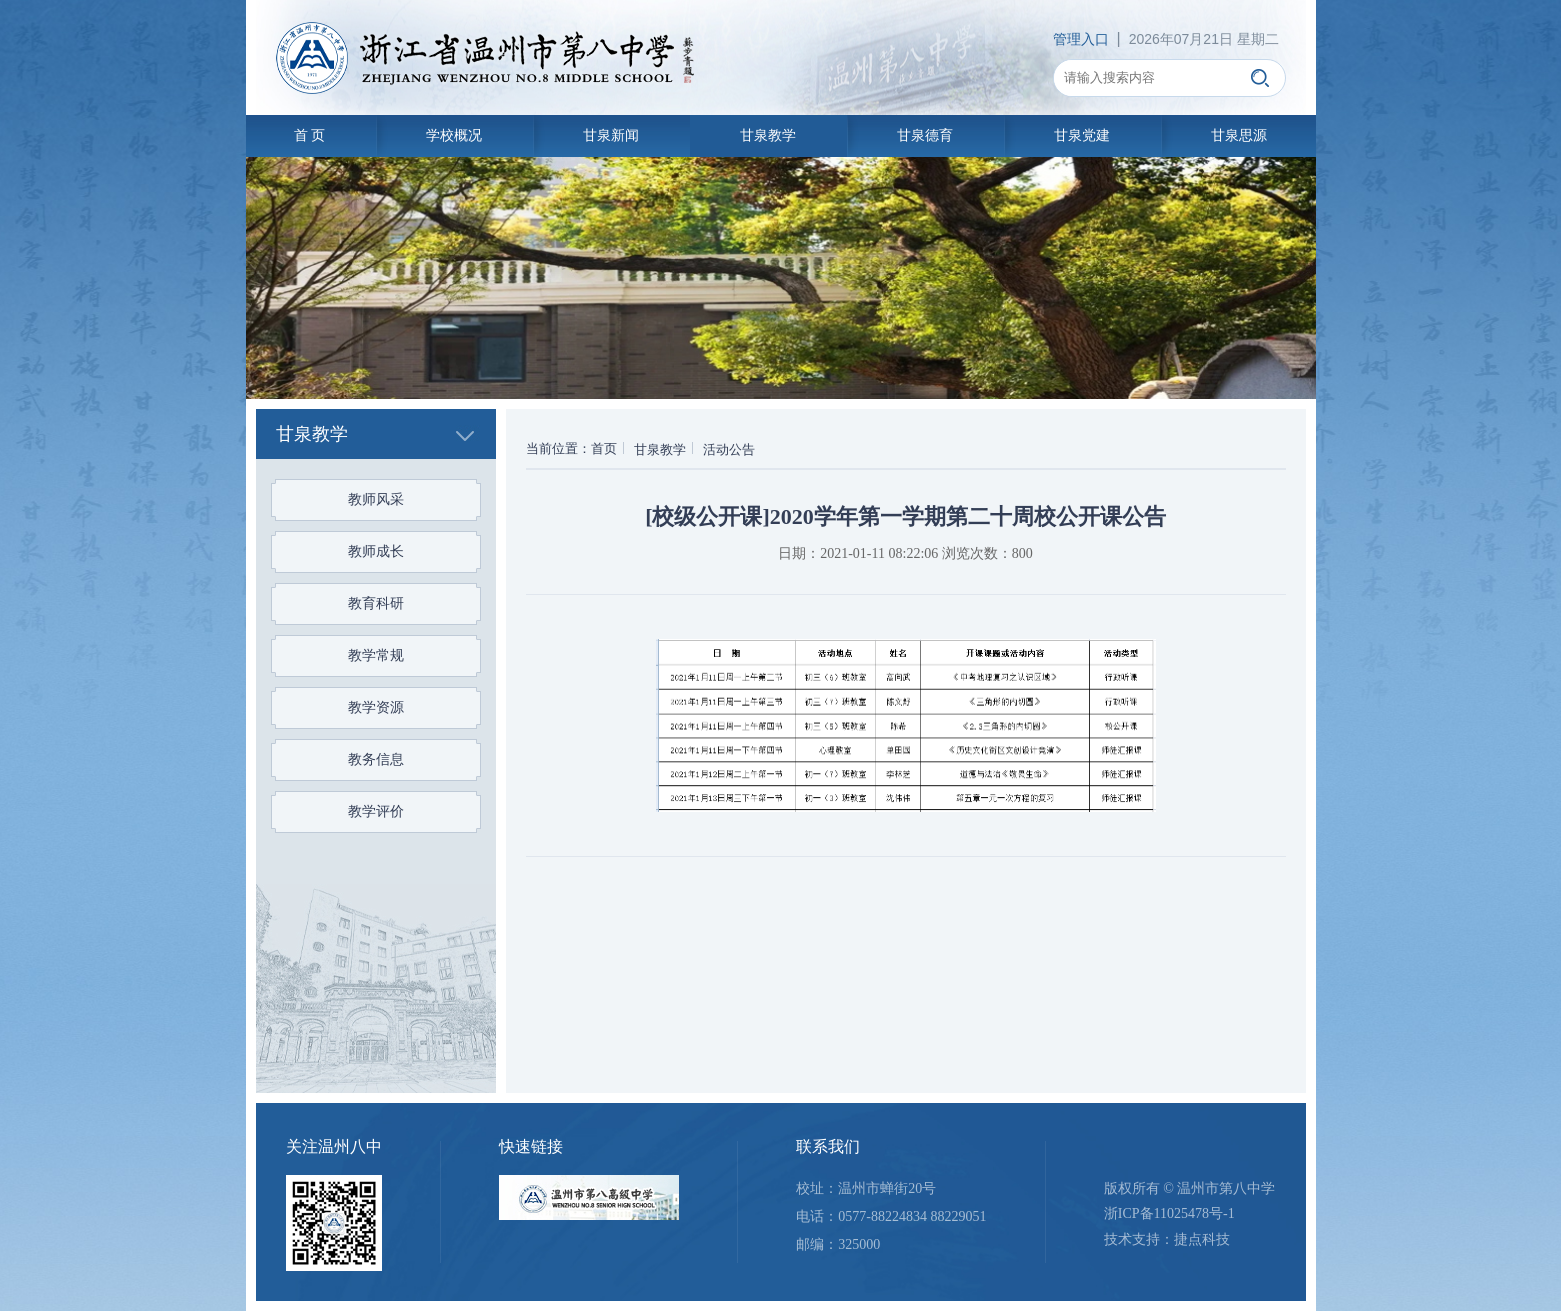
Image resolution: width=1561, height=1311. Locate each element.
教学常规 (376, 655)
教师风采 (376, 499)
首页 (604, 448)
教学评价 (376, 811)
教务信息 (376, 759)
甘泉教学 (768, 135)
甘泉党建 (1082, 135)
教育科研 (376, 603)
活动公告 (729, 449)
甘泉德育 (925, 135)
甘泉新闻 (611, 135)
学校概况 (454, 135)
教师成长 (376, 551)
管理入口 (1081, 39)
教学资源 (376, 707)
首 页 (310, 135)
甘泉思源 (1239, 135)
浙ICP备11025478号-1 (1169, 1213)
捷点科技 (1202, 1239)
